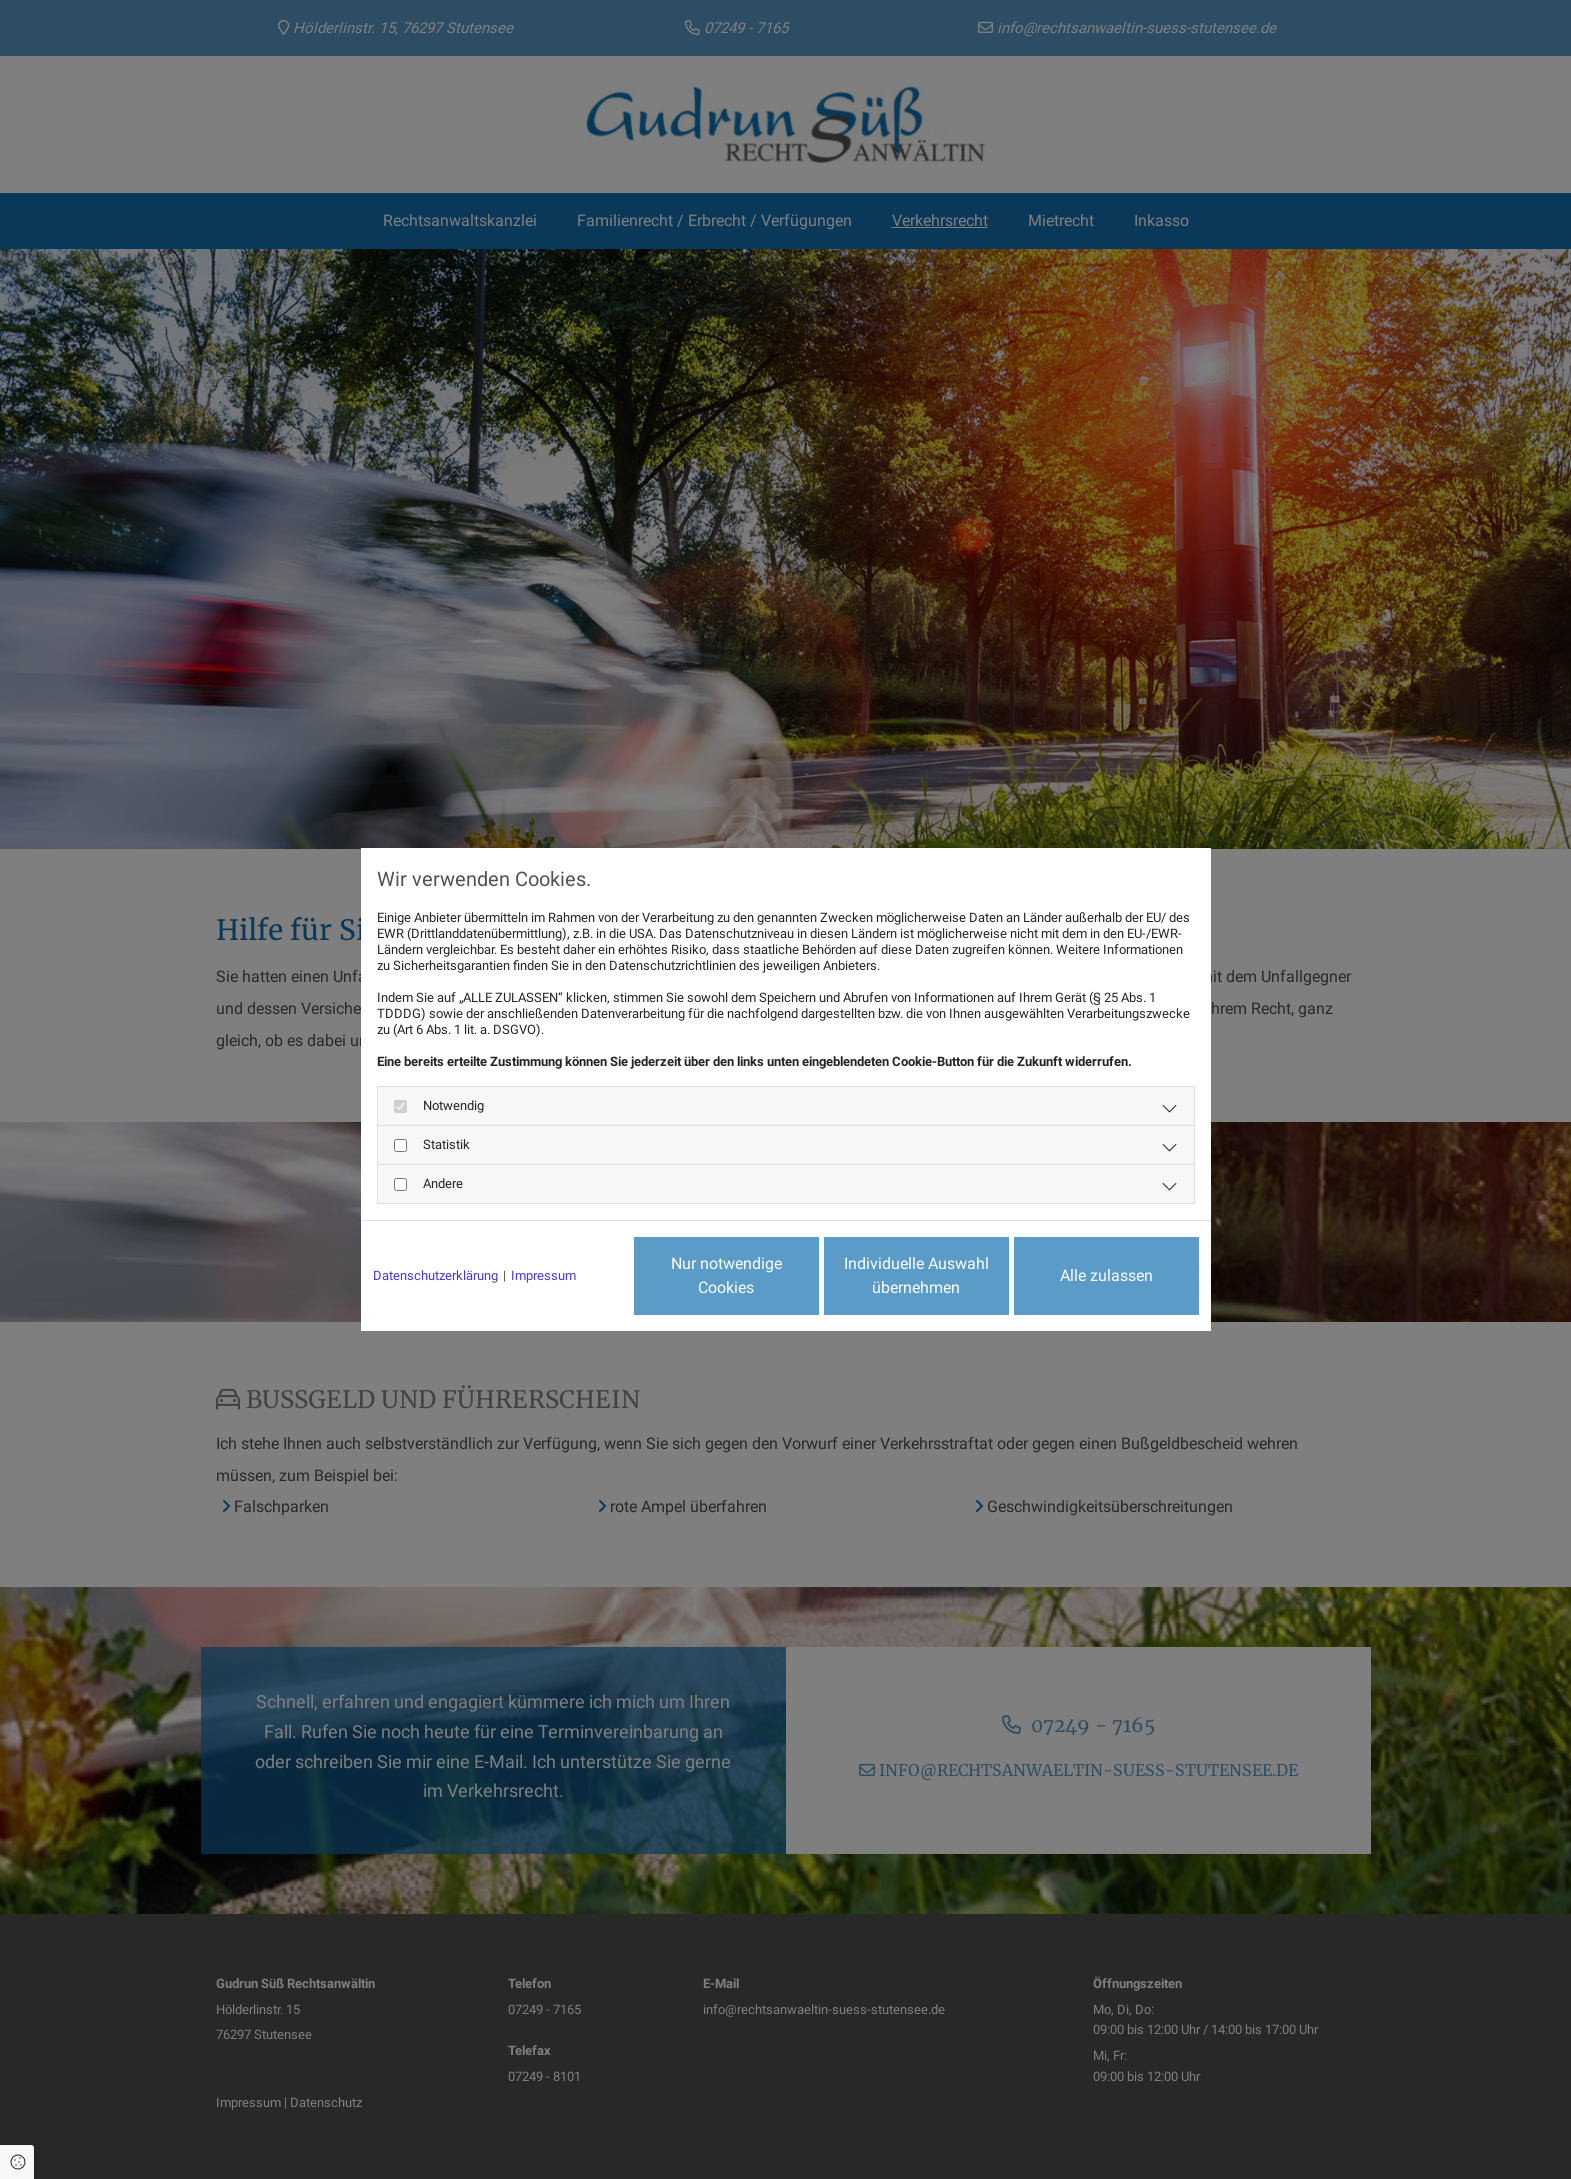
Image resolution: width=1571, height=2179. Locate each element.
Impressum (543, 1275)
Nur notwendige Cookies (726, 1275)
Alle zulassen (1106, 1275)
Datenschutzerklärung (435, 1275)
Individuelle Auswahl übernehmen (916, 1275)
